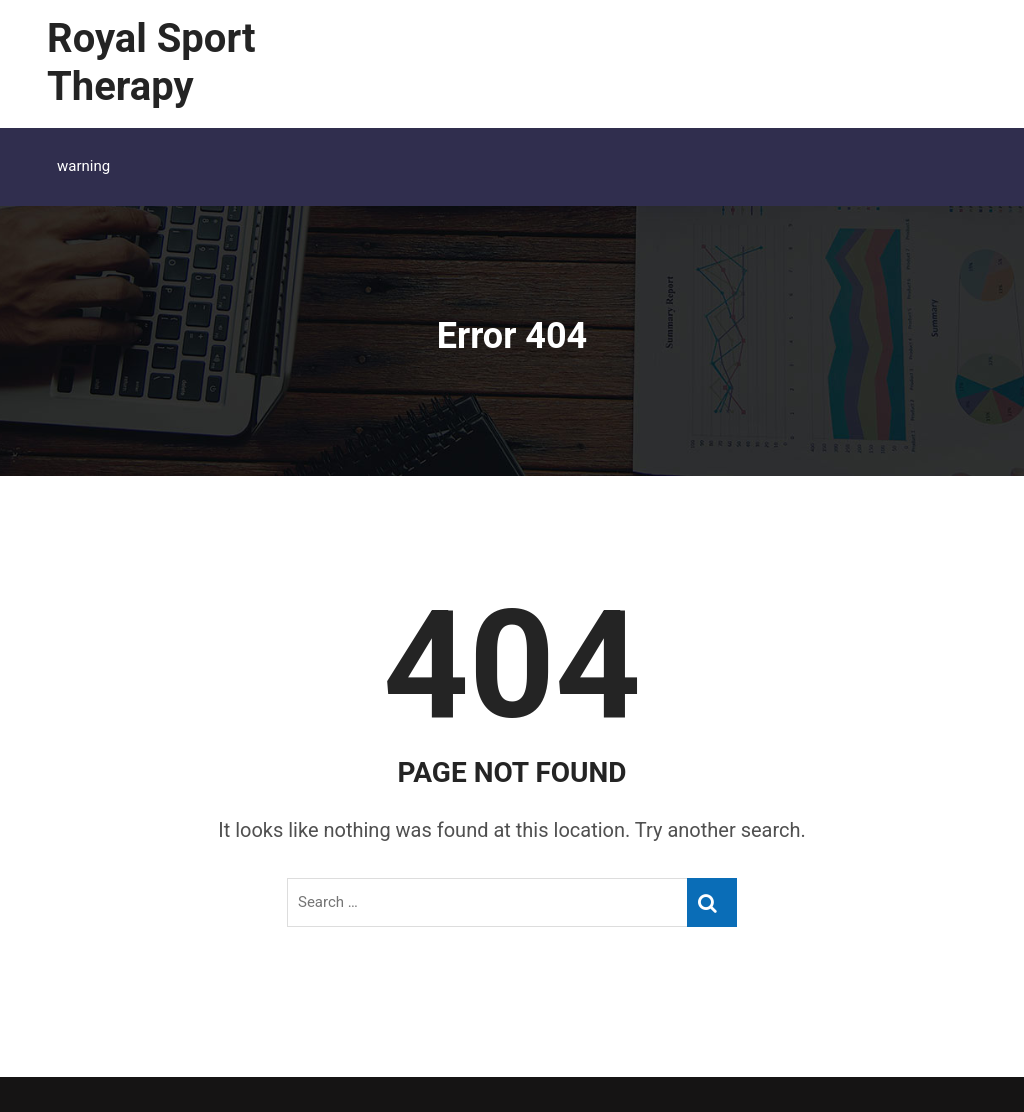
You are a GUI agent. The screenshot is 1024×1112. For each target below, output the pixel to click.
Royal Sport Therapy (151, 62)
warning (83, 166)
